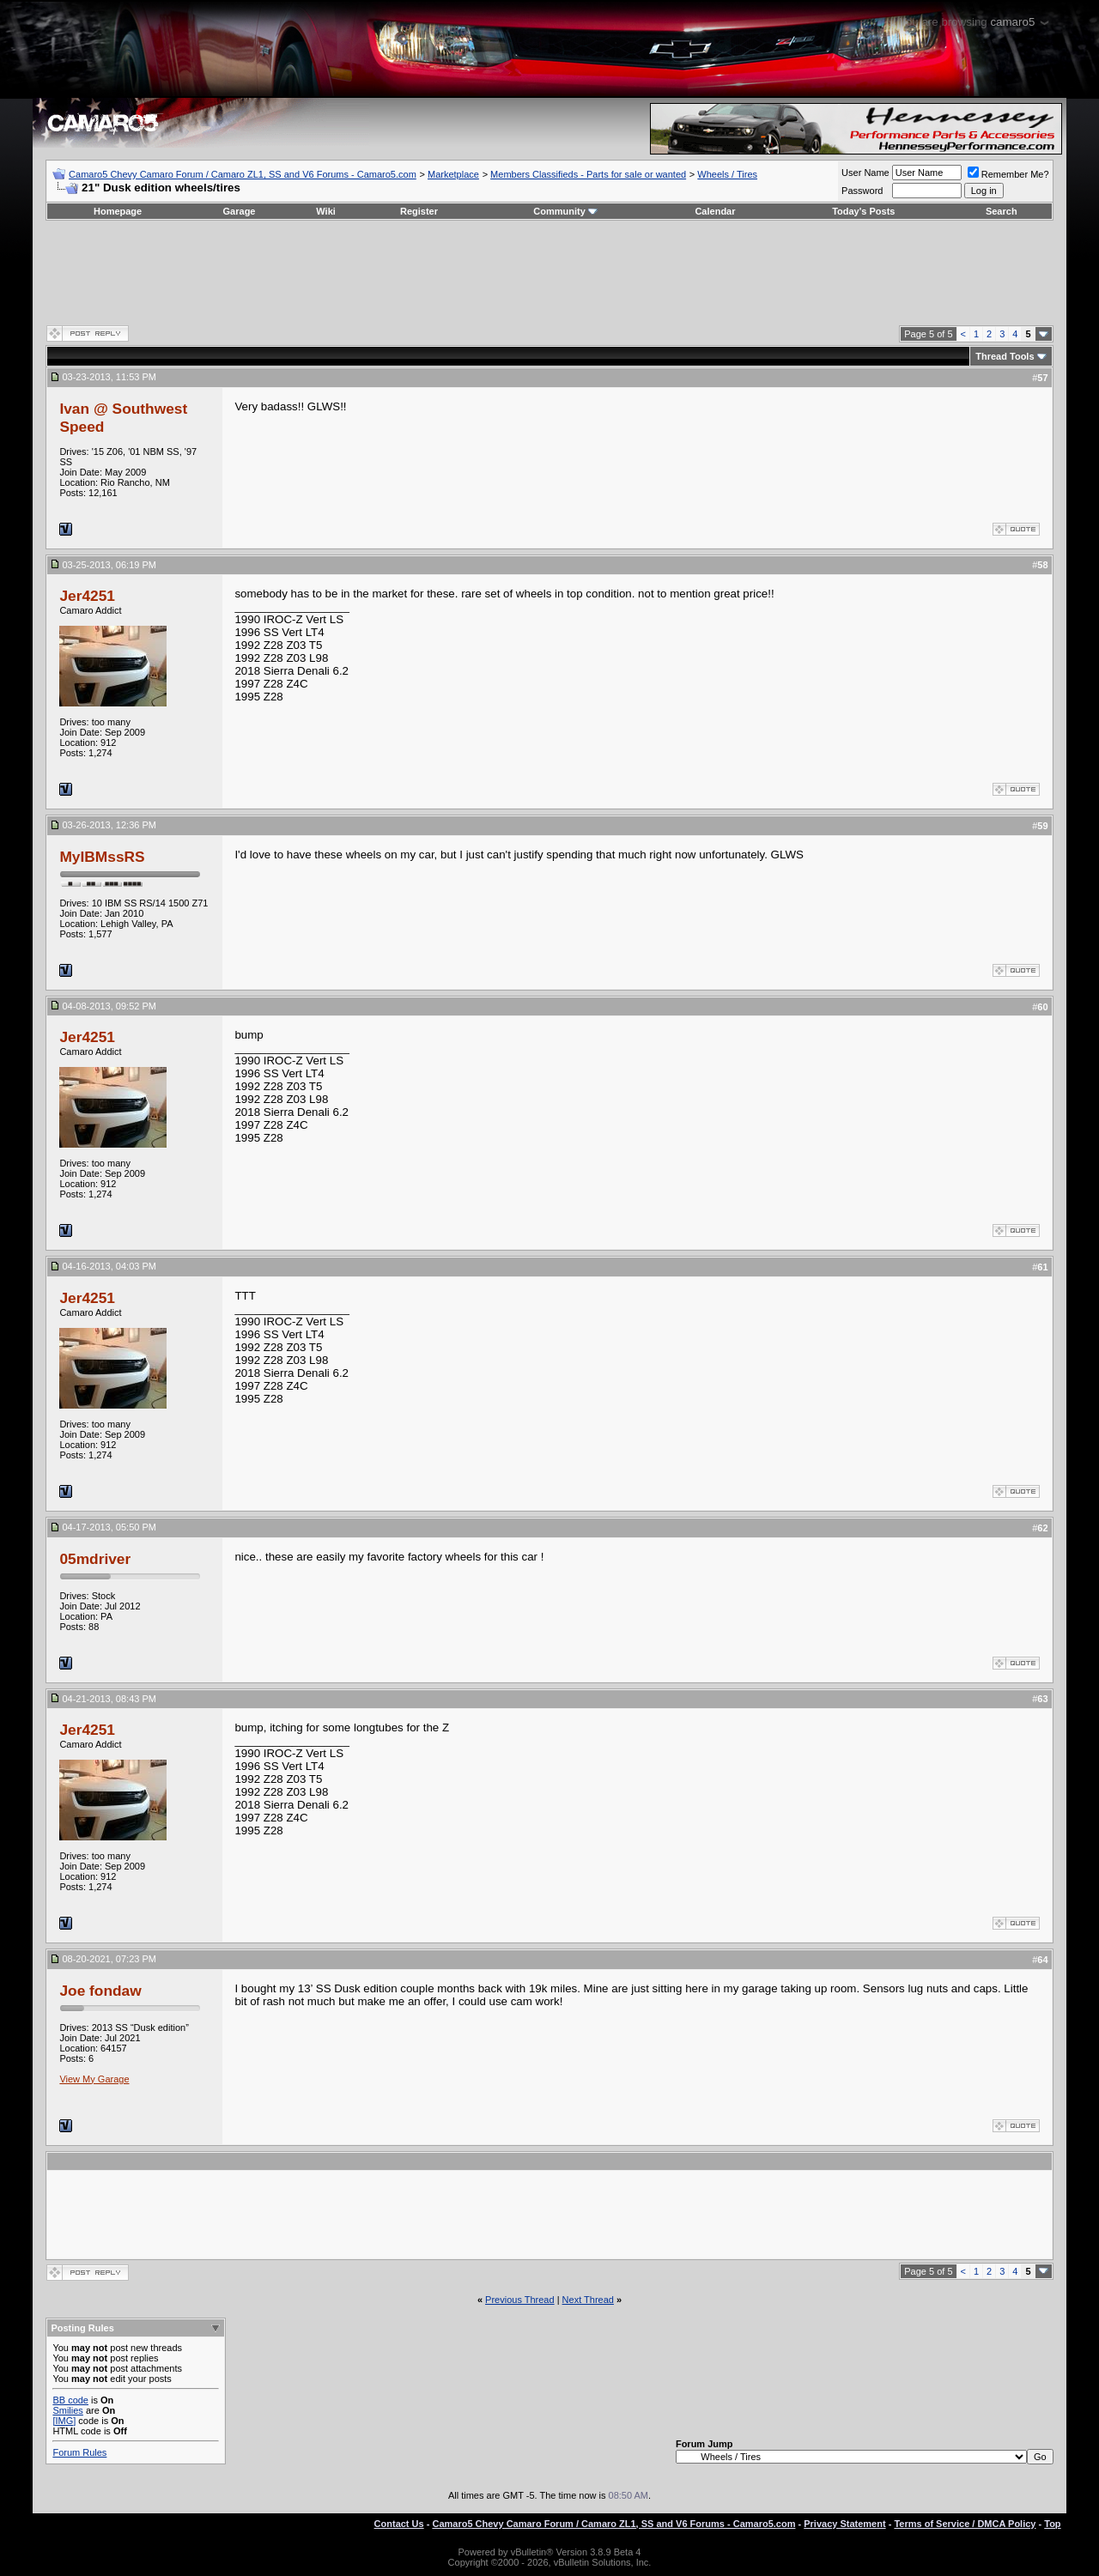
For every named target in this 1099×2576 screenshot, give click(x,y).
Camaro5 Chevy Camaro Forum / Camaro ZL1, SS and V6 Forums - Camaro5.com (242, 174)
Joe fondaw (100, 1990)
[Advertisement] (549, 272)
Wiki (326, 211)
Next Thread (588, 2299)
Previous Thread (520, 2299)
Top (1052, 2523)
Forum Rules (79, 2452)
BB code (70, 2400)
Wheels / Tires (727, 174)
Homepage (118, 211)
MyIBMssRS (101, 856)
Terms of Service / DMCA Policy (964, 2523)
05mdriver (95, 1558)
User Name (865, 172)
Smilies (67, 2410)
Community (565, 211)
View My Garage (94, 2079)
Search (1001, 211)
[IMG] (64, 2420)
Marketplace (453, 174)
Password (862, 190)
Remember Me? (1008, 174)
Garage (239, 211)
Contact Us (399, 2523)
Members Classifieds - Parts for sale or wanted (588, 174)
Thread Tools (1004, 356)
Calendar (715, 211)
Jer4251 (87, 595)
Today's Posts (863, 211)
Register (419, 211)
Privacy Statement (844, 2523)
